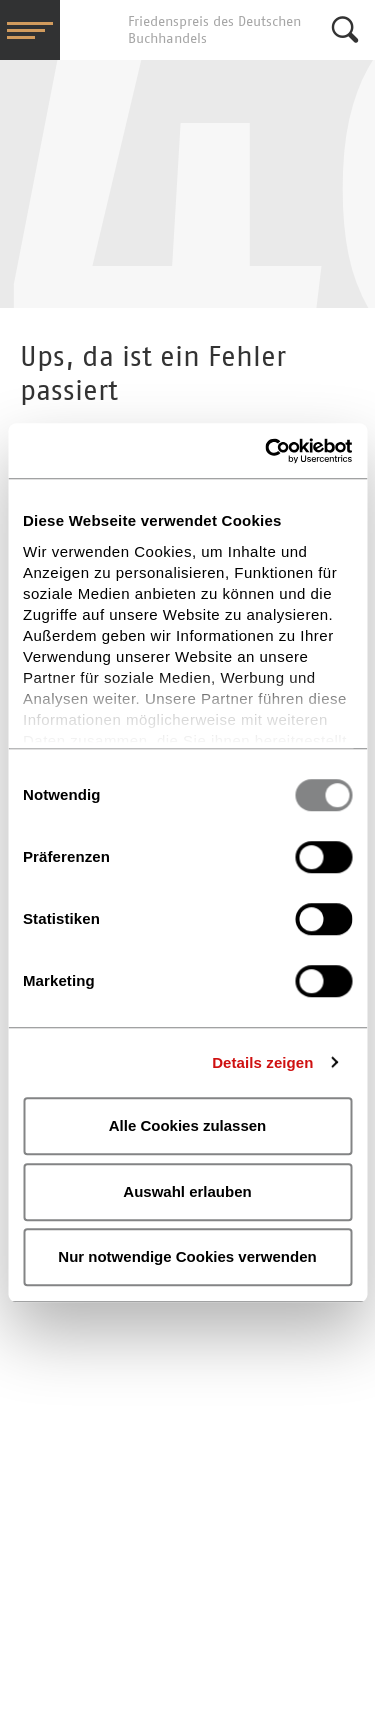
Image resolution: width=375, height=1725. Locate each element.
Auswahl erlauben (187, 1191)
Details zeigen (262, 1062)
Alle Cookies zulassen (188, 1125)
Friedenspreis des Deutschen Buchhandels (90, 30)
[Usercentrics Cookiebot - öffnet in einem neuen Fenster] (267, 451)
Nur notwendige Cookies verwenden (187, 1256)
